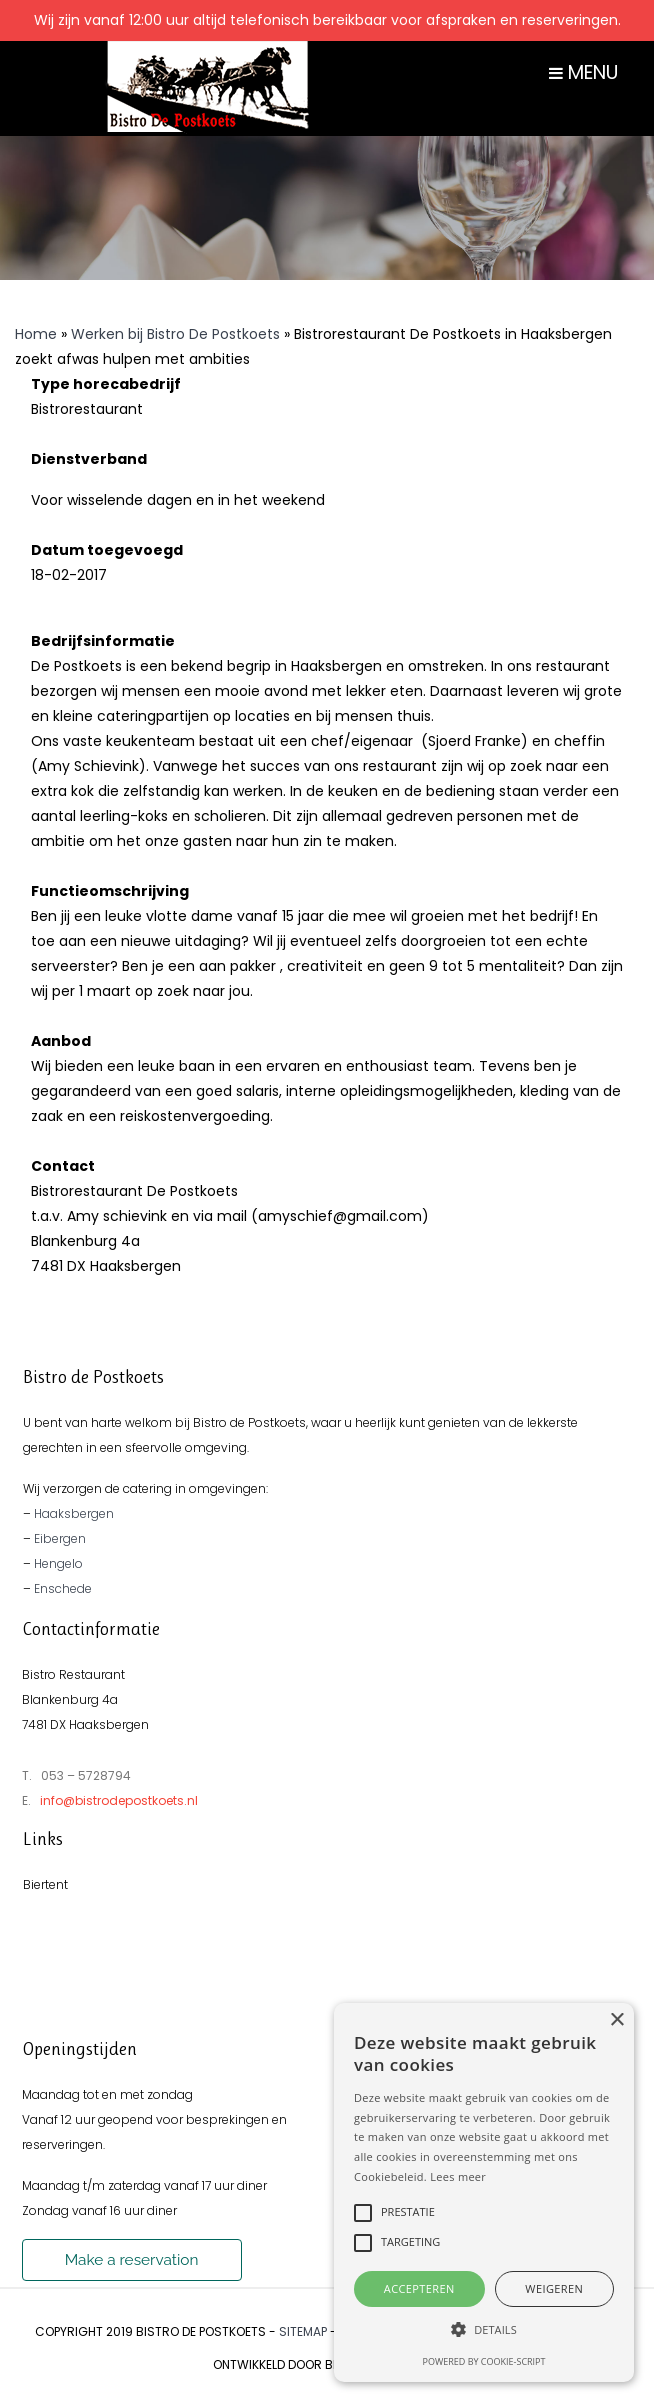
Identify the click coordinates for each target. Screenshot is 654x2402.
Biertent (45, 1884)
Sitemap (303, 2331)
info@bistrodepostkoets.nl (119, 1800)
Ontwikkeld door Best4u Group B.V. (326, 2364)
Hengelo (58, 1563)
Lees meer (458, 2176)
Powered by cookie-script (484, 2361)
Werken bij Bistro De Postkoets (175, 334)
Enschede (63, 1588)
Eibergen (60, 1538)
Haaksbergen (74, 1513)
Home (36, 334)
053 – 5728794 (86, 1775)
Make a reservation (132, 2260)
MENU (583, 72)
